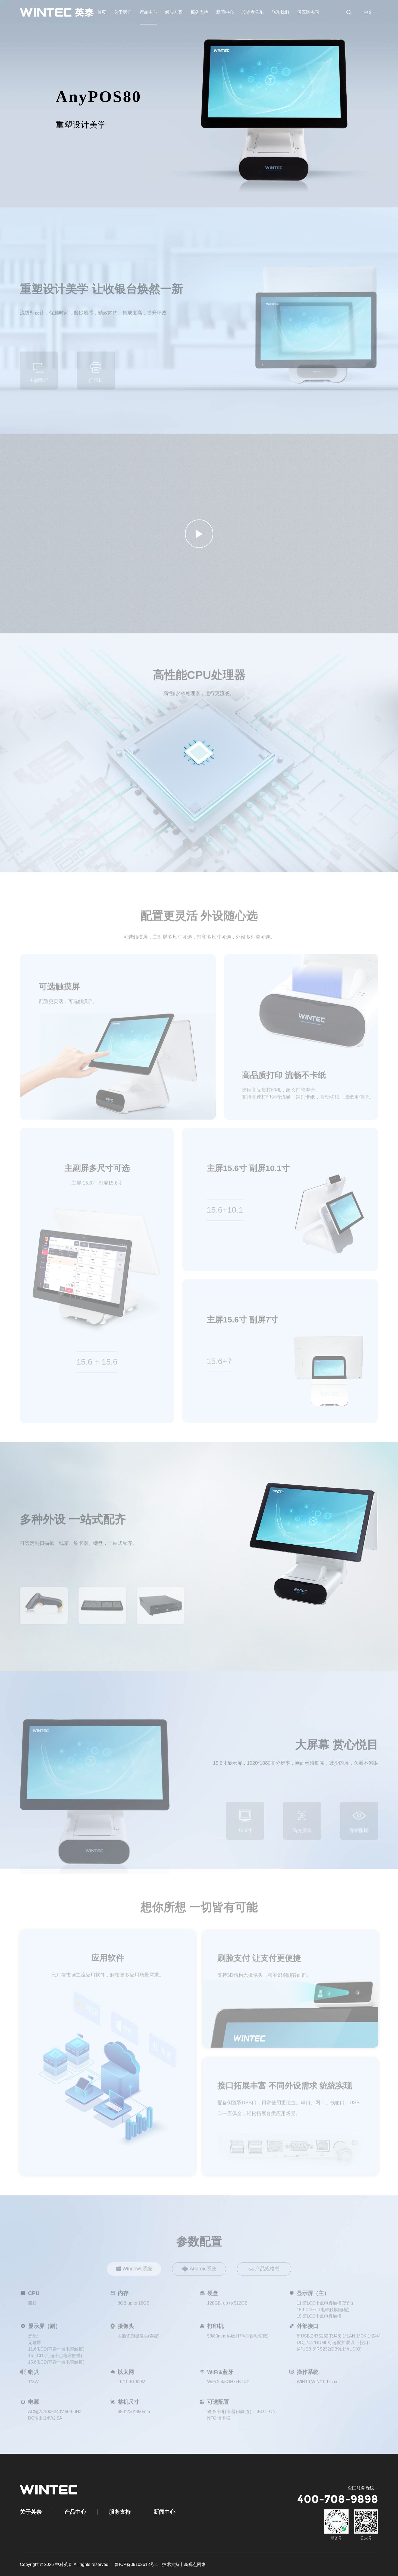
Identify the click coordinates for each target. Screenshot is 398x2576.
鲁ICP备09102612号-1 (136, 2564)
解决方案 (174, 12)
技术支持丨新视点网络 (184, 2564)
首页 (101, 12)
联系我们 (280, 12)
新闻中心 (225, 12)
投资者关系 (253, 12)
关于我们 (122, 12)
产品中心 (148, 12)
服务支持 (199, 12)
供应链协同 (308, 12)
